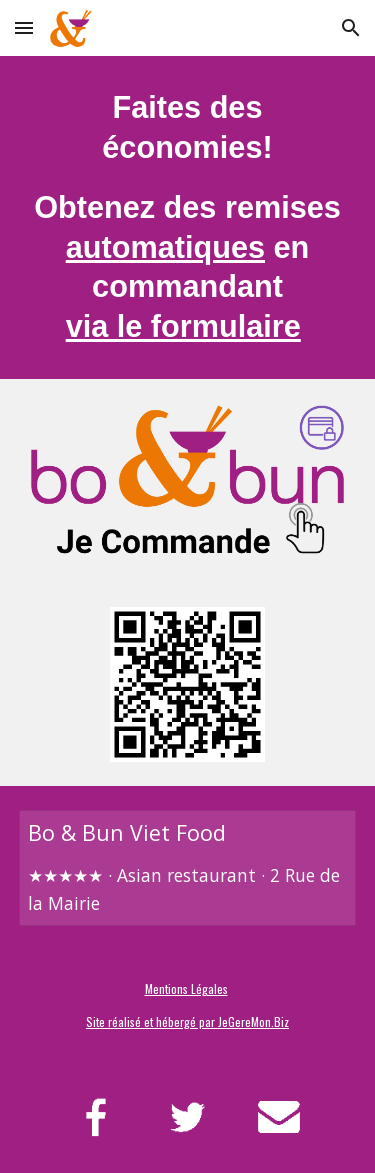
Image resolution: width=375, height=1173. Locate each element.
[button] (24, 27)
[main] (188, 217)
